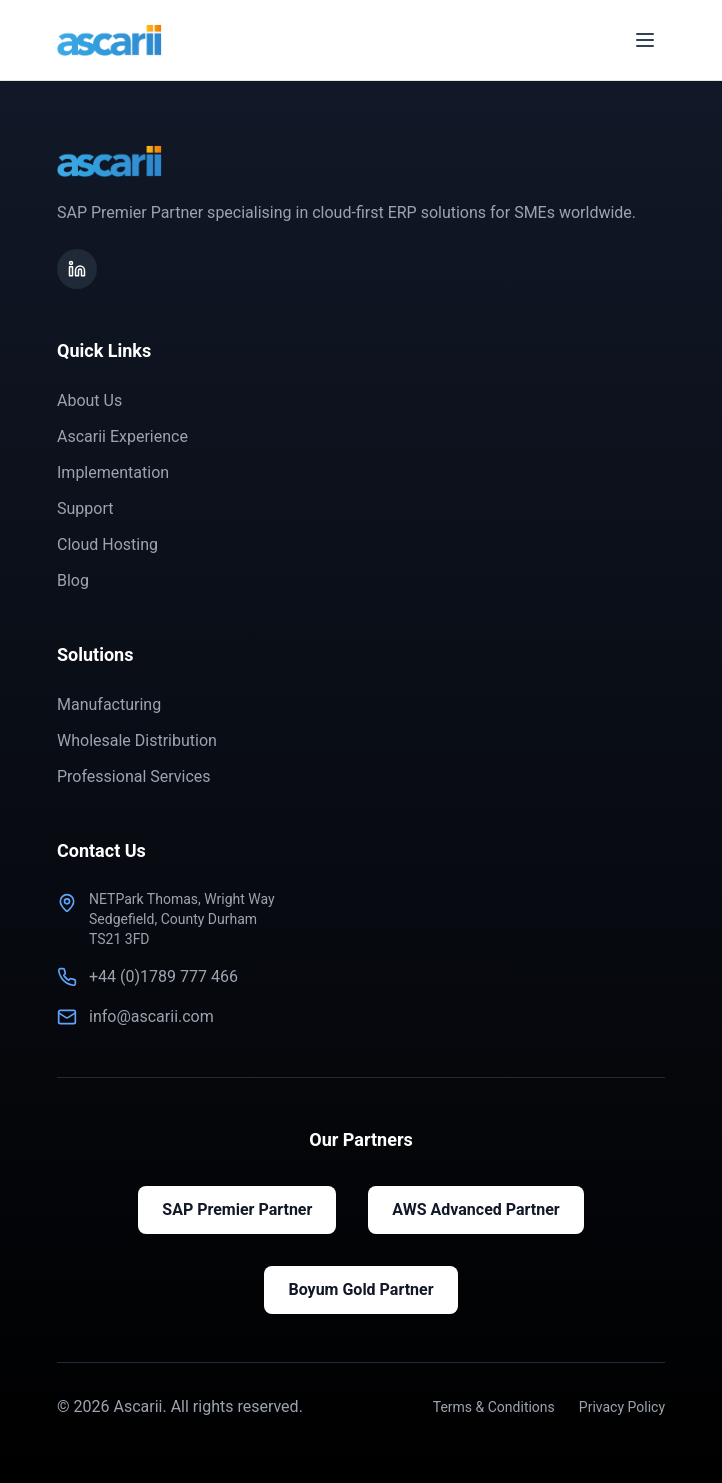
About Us (89, 400)
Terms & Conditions (494, 1407)
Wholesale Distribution (137, 740)
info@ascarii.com (151, 1016)
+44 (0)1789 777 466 (163, 976)
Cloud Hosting (107, 544)
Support (85, 508)
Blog (73, 580)
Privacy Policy (622, 1407)
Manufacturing (109, 704)
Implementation (113, 472)
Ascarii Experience (122, 436)
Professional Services (134, 776)
